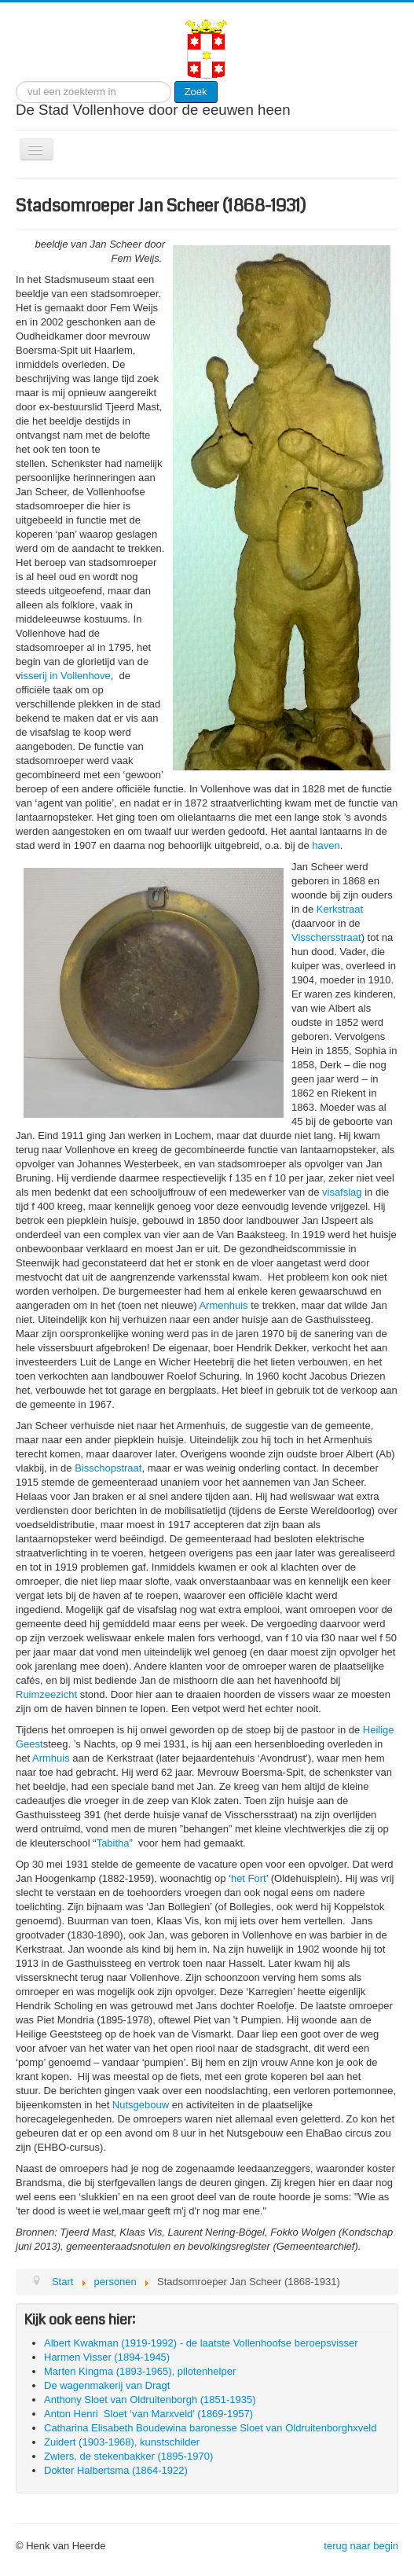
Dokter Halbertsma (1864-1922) (116, 2470)
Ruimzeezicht (46, 1694)
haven (325, 845)
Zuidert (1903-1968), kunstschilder (122, 2442)
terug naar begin (361, 2546)
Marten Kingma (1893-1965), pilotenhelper (140, 2371)
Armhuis (51, 1758)
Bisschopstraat (108, 1468)
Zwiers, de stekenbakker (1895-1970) (128, 2456)
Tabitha (113, 1843)
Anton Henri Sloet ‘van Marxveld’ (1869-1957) (148, 2414)
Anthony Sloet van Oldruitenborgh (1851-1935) (150, 2399)
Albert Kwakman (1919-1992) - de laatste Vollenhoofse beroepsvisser (201, 2343)
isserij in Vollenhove (66, 676)
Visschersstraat (326, 937)
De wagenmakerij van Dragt (107, 2385)
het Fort (248, 1878)
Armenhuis (223, 1305)
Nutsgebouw (140, 2105)
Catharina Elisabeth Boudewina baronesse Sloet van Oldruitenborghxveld (210, 2428)
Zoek (196, 91)
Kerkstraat (340, 909)
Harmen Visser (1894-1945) (107, 2357)
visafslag (342, 1192)
